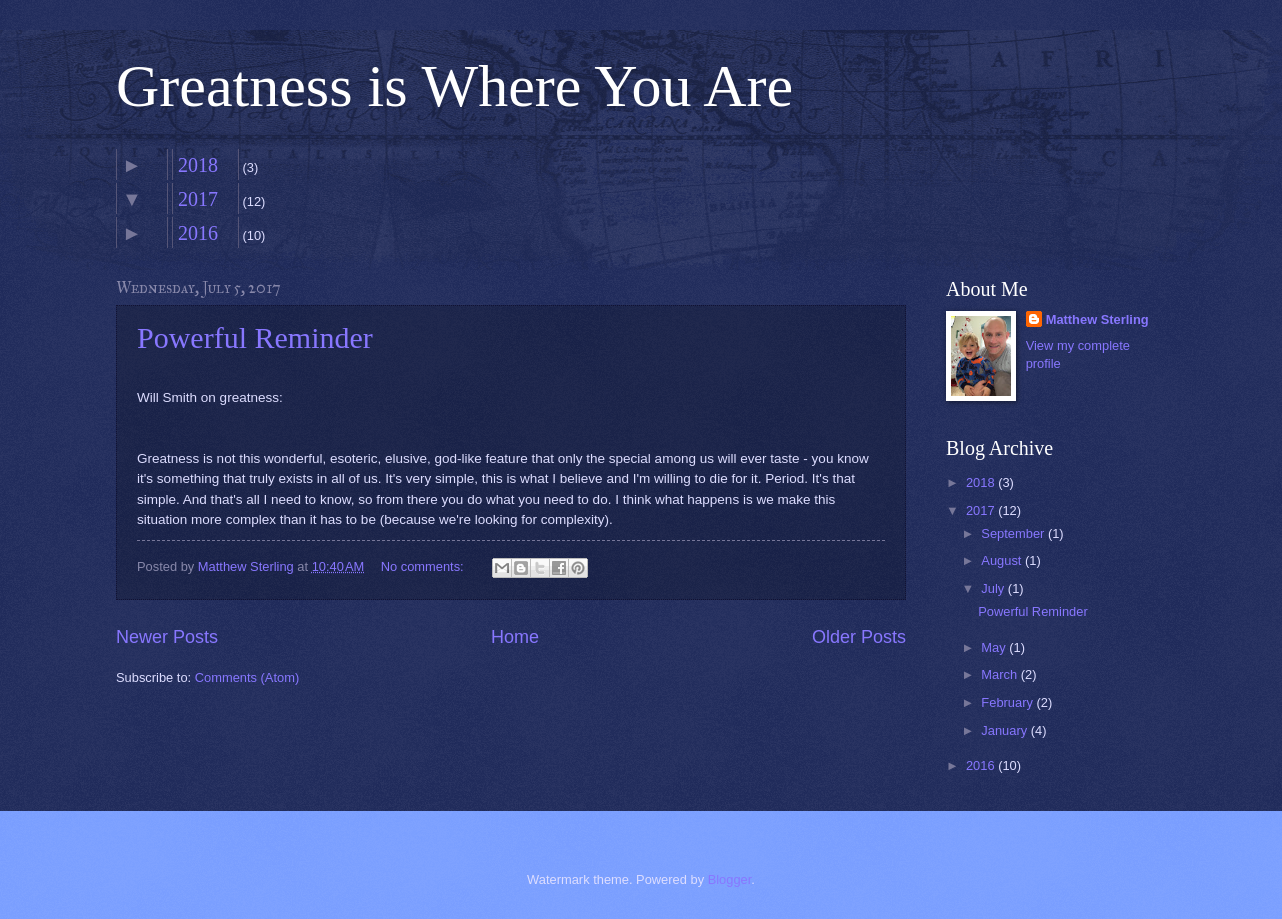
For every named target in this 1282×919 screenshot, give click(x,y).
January (1005, 730)
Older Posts (859, 637)
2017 (198, 199)
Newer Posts (167, 637)
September (1014, 533)
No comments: (424, 566)
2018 (198, 165)
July (994, 588)
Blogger (730, 879)
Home (515, 637)
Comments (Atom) (247, 677)
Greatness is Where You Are (454, 86)
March (1000, 674)
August (1003, 560)
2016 (198, 233)
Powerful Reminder (255, 337)
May (995, 647)
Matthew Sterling (1097, 319)
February (1008, 702)
